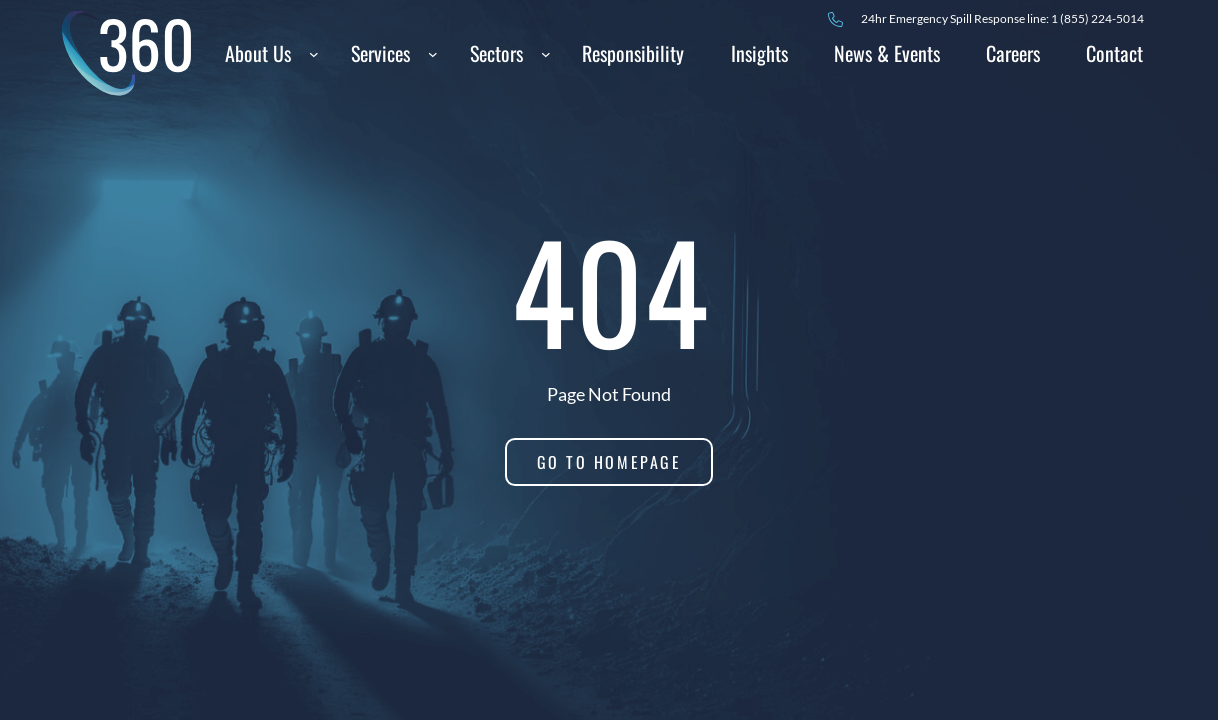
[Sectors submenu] (546, 53)
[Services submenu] (433, 53)
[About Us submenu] (314, 53)
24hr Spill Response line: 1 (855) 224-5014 (1002, 18)
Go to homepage (609, 462)
